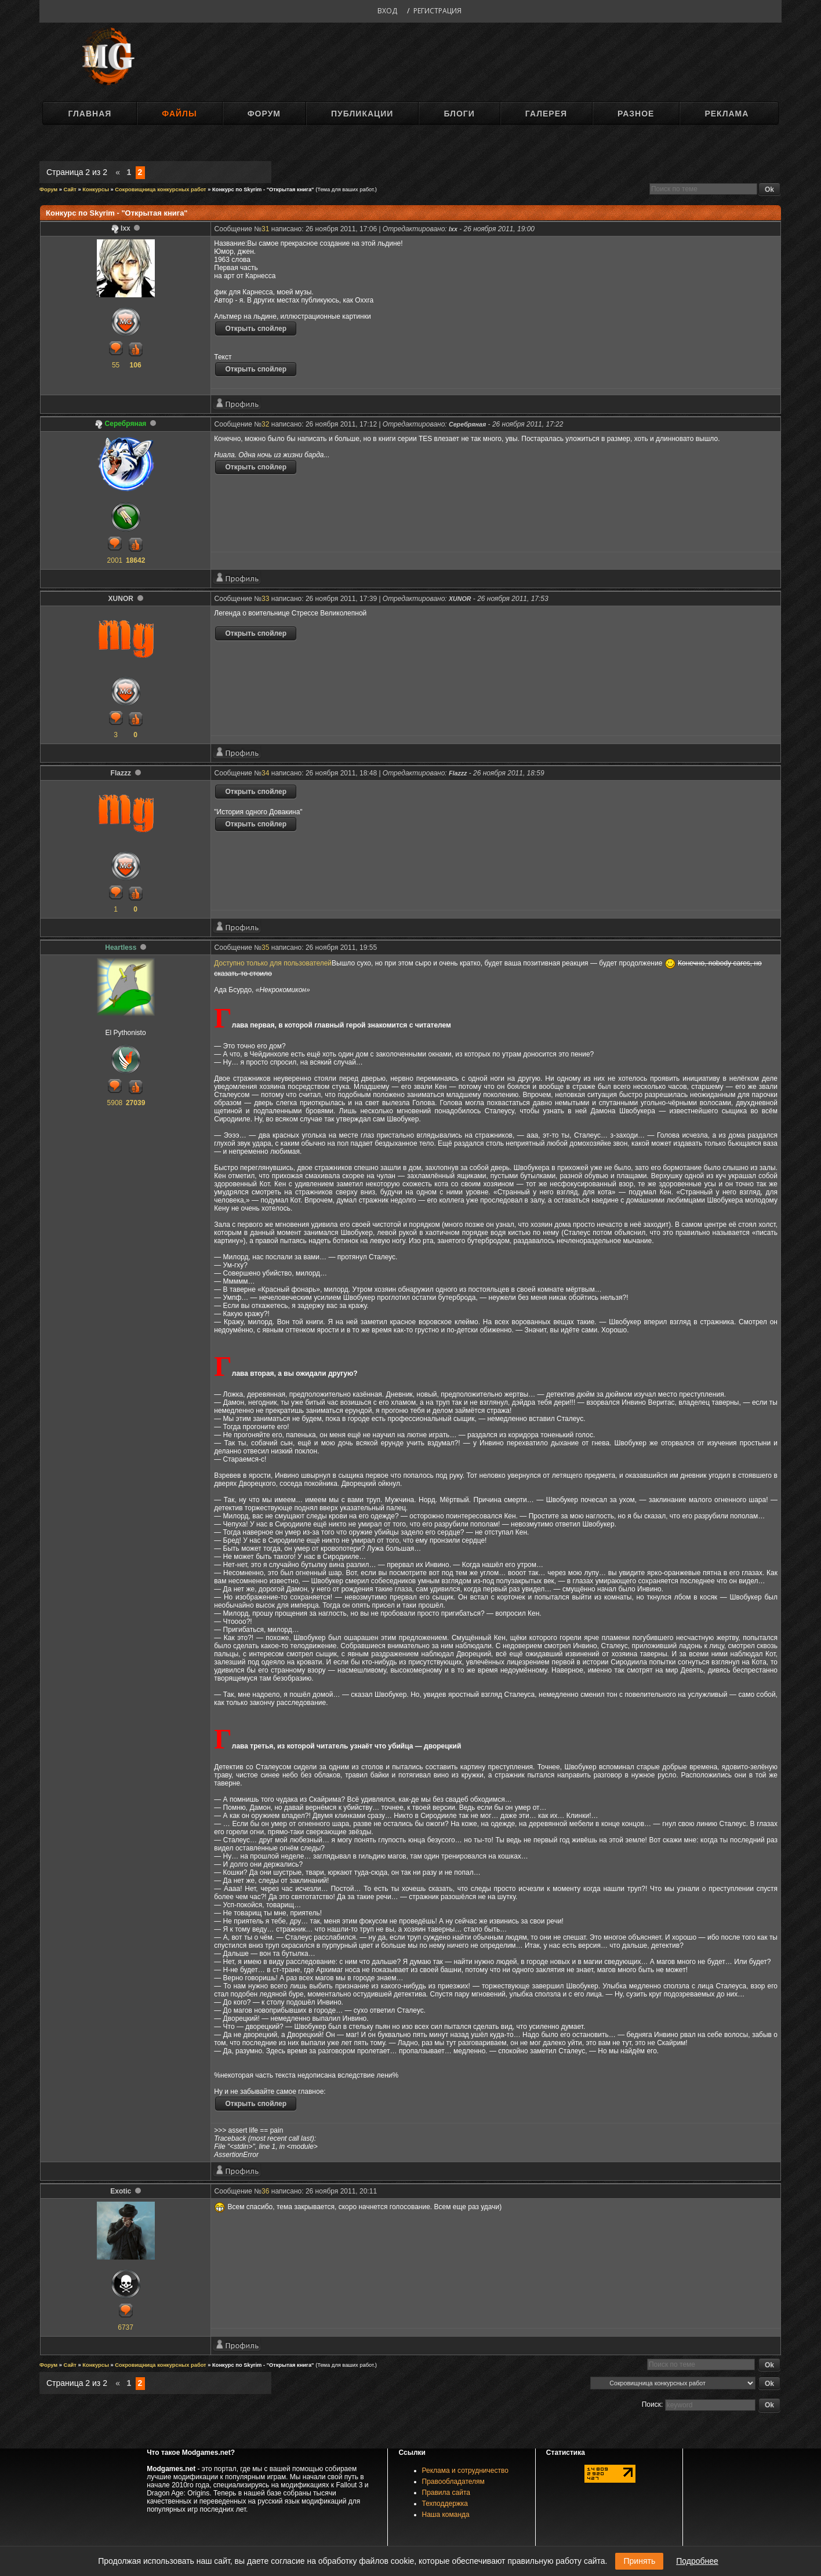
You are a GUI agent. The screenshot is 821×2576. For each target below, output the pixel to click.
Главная (89, 113)
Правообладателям (453, 2481)
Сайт (70, 189)
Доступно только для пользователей (273, 963)
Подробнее (697, 2561)
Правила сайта (446, 2492)
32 (265, 424)
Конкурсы (95, 189)
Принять (639, 2561)
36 (265, 2191)
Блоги (459, 113)
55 (115, 365)
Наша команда (446, 2515)
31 (265, 229)
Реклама (726, 113)
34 (265, 773)
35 (265, 947)
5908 (115, 1103)
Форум (264, 113)
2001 (115, 560)
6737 (125, 2327)
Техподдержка (445, 2504)
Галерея (546, 113)
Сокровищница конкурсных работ (160, 189)
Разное (635, 113)
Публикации (362, 113)
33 (265, 599)
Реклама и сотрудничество (465, 2470)
